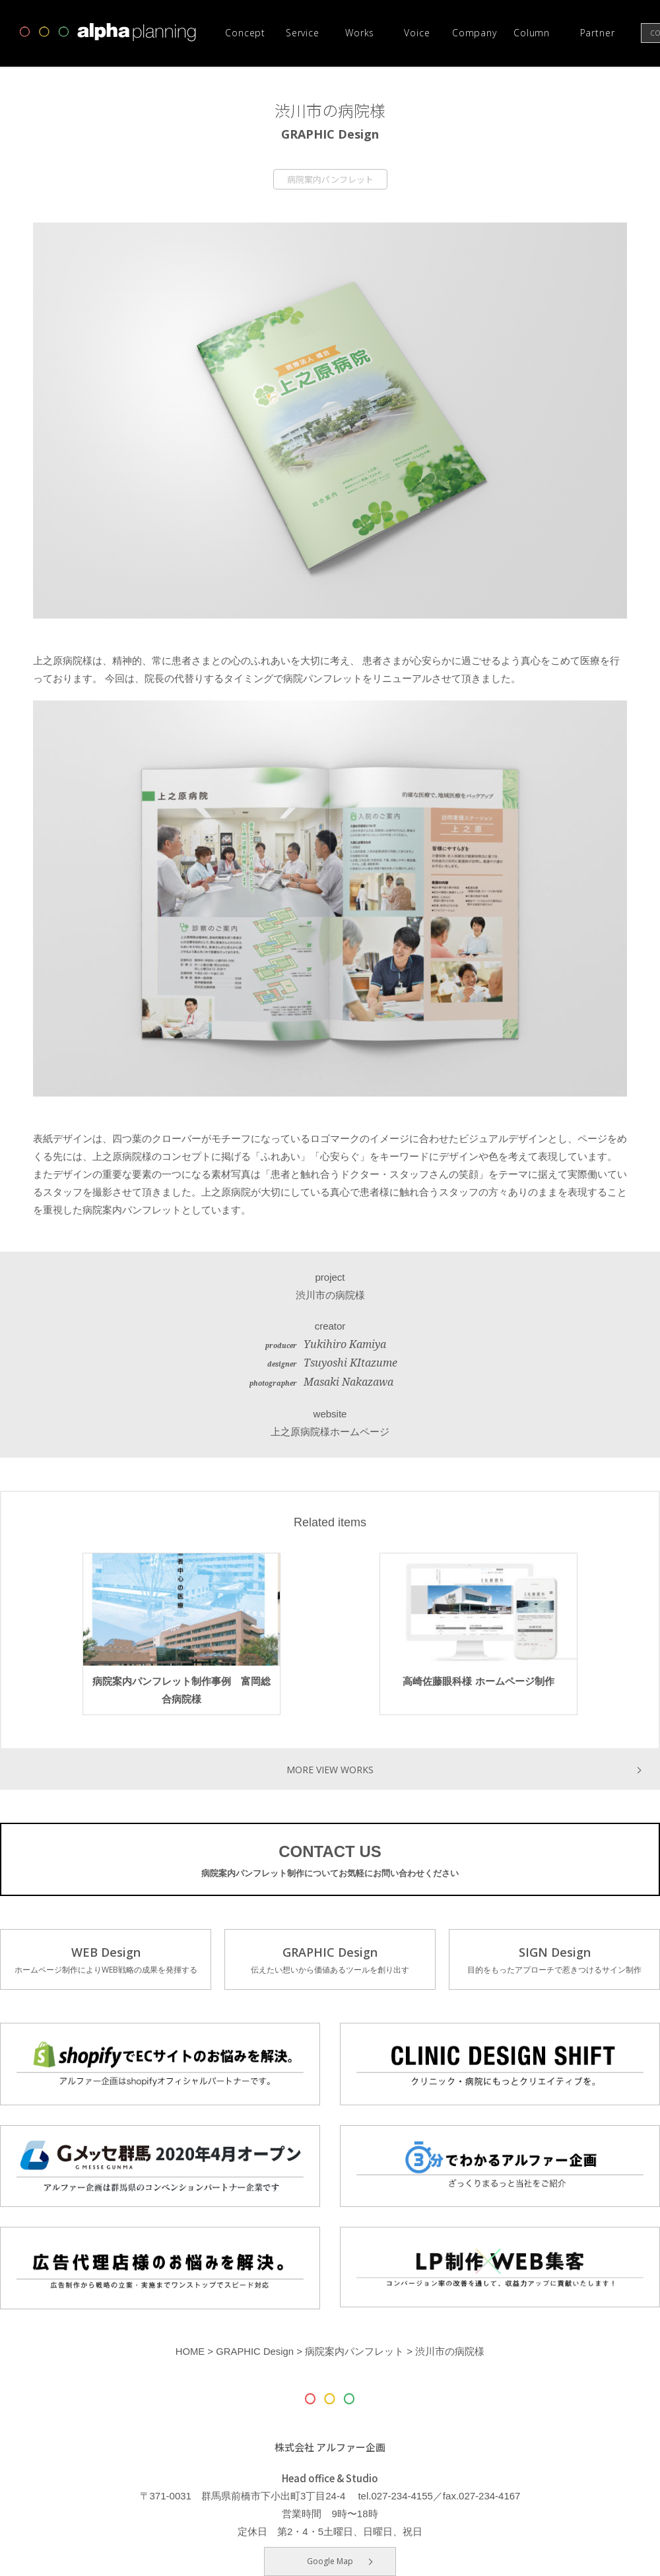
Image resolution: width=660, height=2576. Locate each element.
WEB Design (106, 1961)
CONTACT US (330, 1862)
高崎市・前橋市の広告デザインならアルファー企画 (108, 32)
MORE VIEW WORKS (330, 1769)
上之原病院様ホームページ (330, 1431)
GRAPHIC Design (330, 1961)
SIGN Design (554, 1961)
